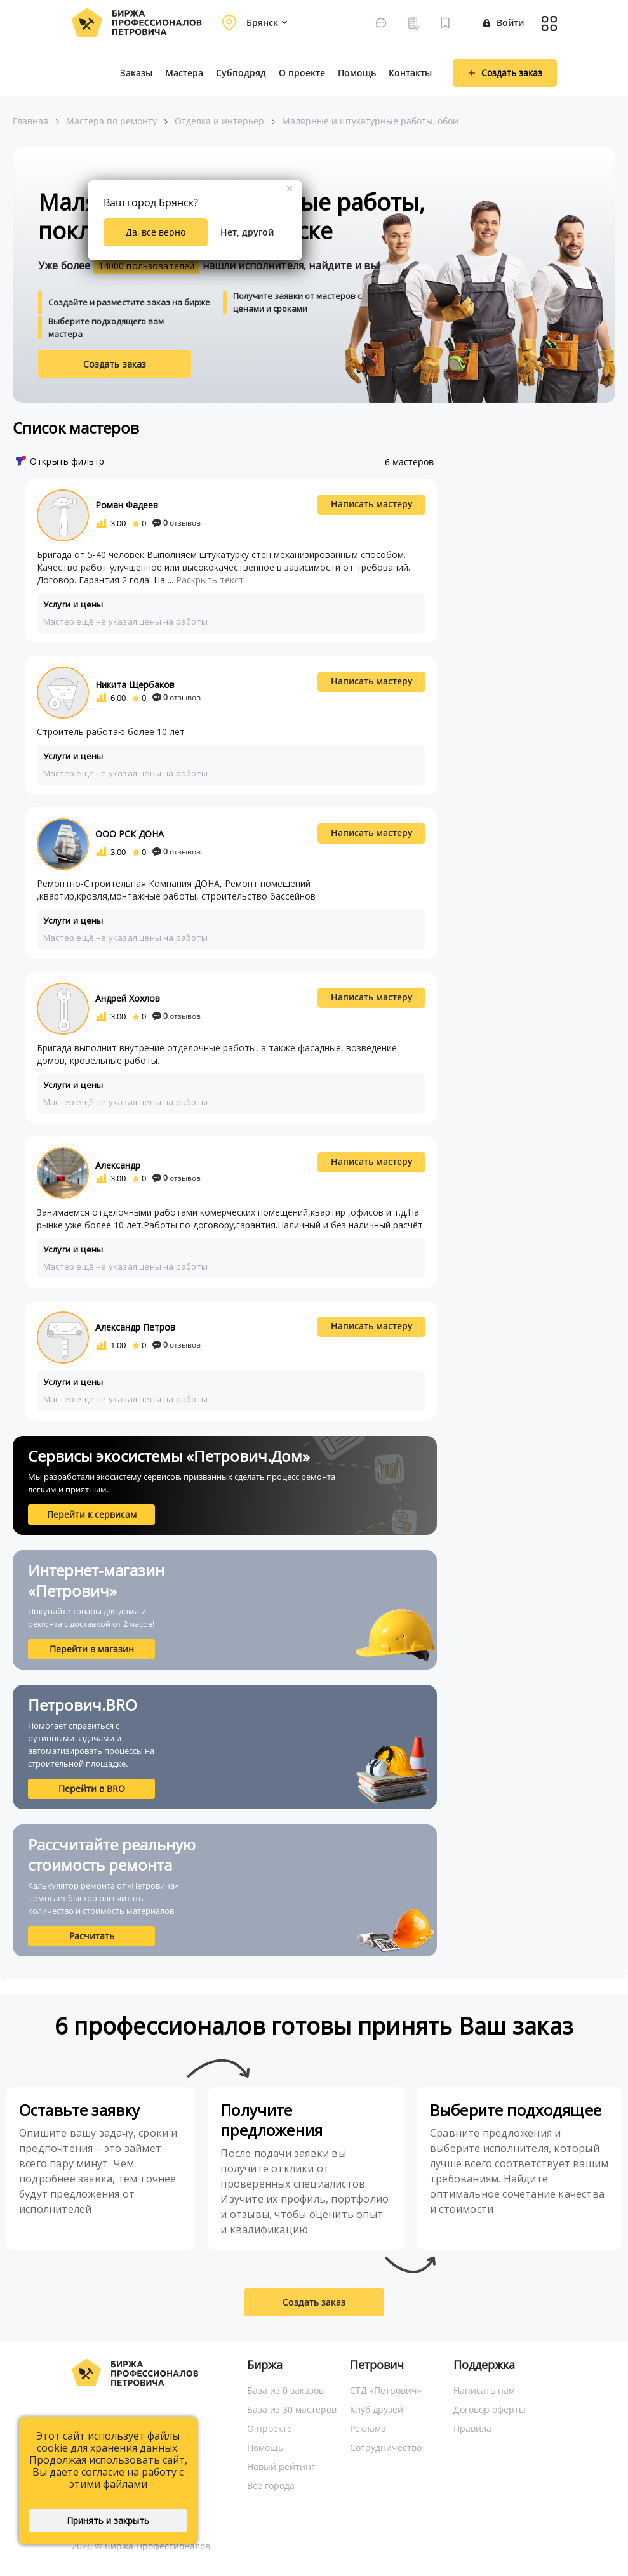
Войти (503, 23)
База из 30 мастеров (292, 2409)
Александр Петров (135, 1327)
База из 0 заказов (285, 2390)
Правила (472, 2428)
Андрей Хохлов (127, 998)
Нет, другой (247, 232)
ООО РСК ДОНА (129, 834)
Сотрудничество (386, 2447)
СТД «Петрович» (386, 2390)
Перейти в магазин (92, 1649)
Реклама (368, 2428)
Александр (117, 1165)
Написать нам (484, 2390)
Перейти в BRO (91, 1789)
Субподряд (241, 73)
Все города (271, 2486)
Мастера (184, 73)
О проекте (302, 73)
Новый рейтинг (281, 2466)
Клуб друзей (376, 2409)
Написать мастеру (372, 504)
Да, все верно (155, 232)
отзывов (176, 522)
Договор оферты (489, 2409)
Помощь (357, 73)
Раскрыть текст (210, 580)
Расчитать (91, 1936)
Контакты (410, 73)
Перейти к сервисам (92, 1514)
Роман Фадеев (126, 505)
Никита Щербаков (135, 685)
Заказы (136, 73)
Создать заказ (115, 364)
